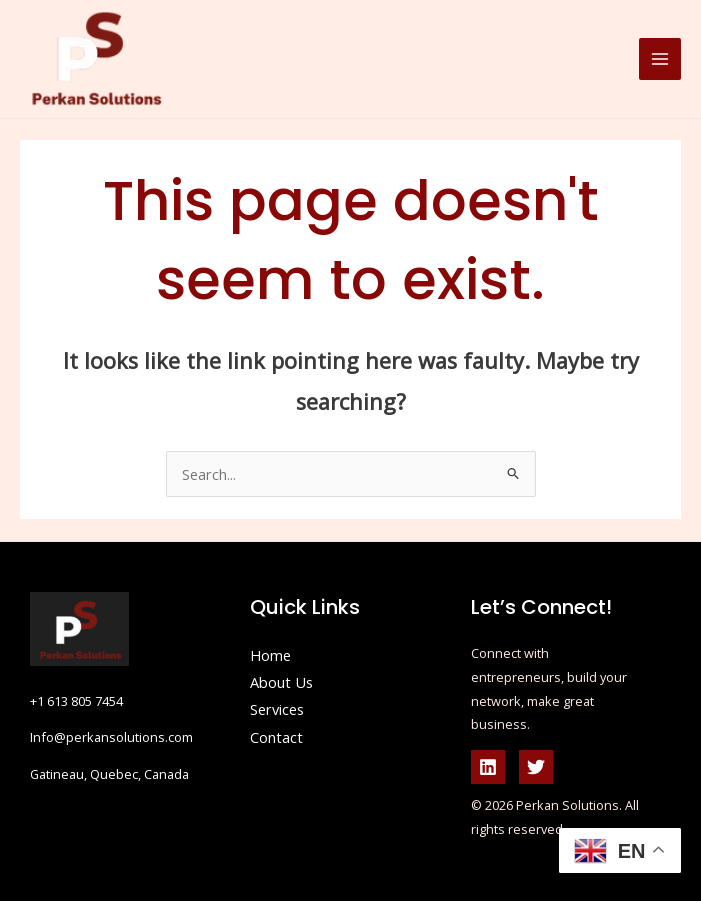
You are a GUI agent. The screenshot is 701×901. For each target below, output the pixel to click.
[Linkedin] (488, 767)
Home (270, 655)
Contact (276, 737)
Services (277, 709)
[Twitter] (536, 767)
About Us (281, 682)
